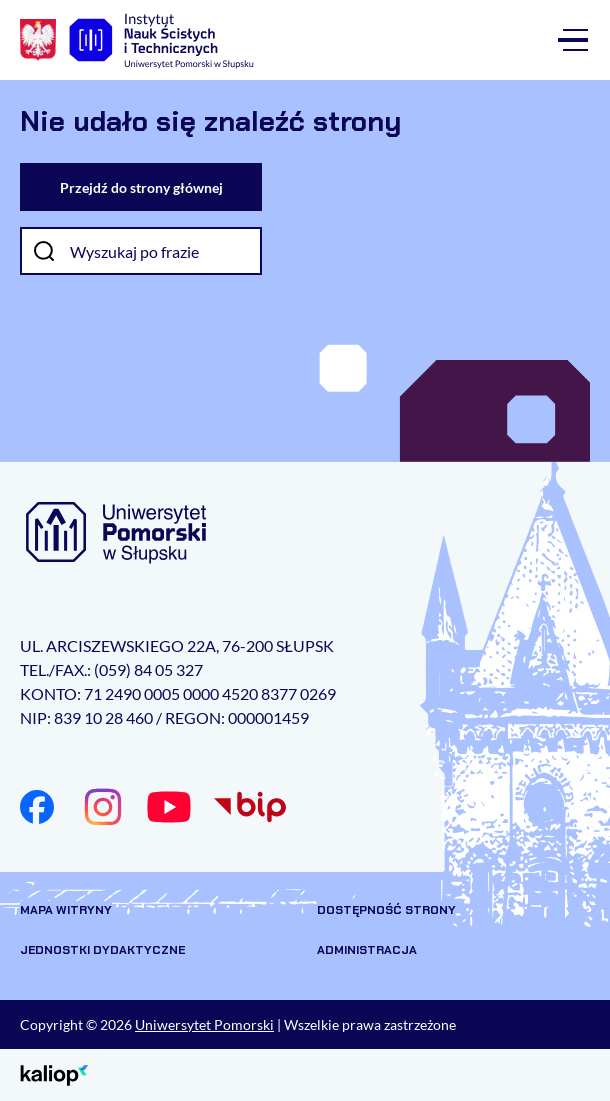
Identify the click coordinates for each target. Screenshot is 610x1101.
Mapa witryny (66, 910)
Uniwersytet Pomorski (204, 1024)
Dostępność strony (386, 910)
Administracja (367, 950)
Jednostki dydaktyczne (102, 950)
